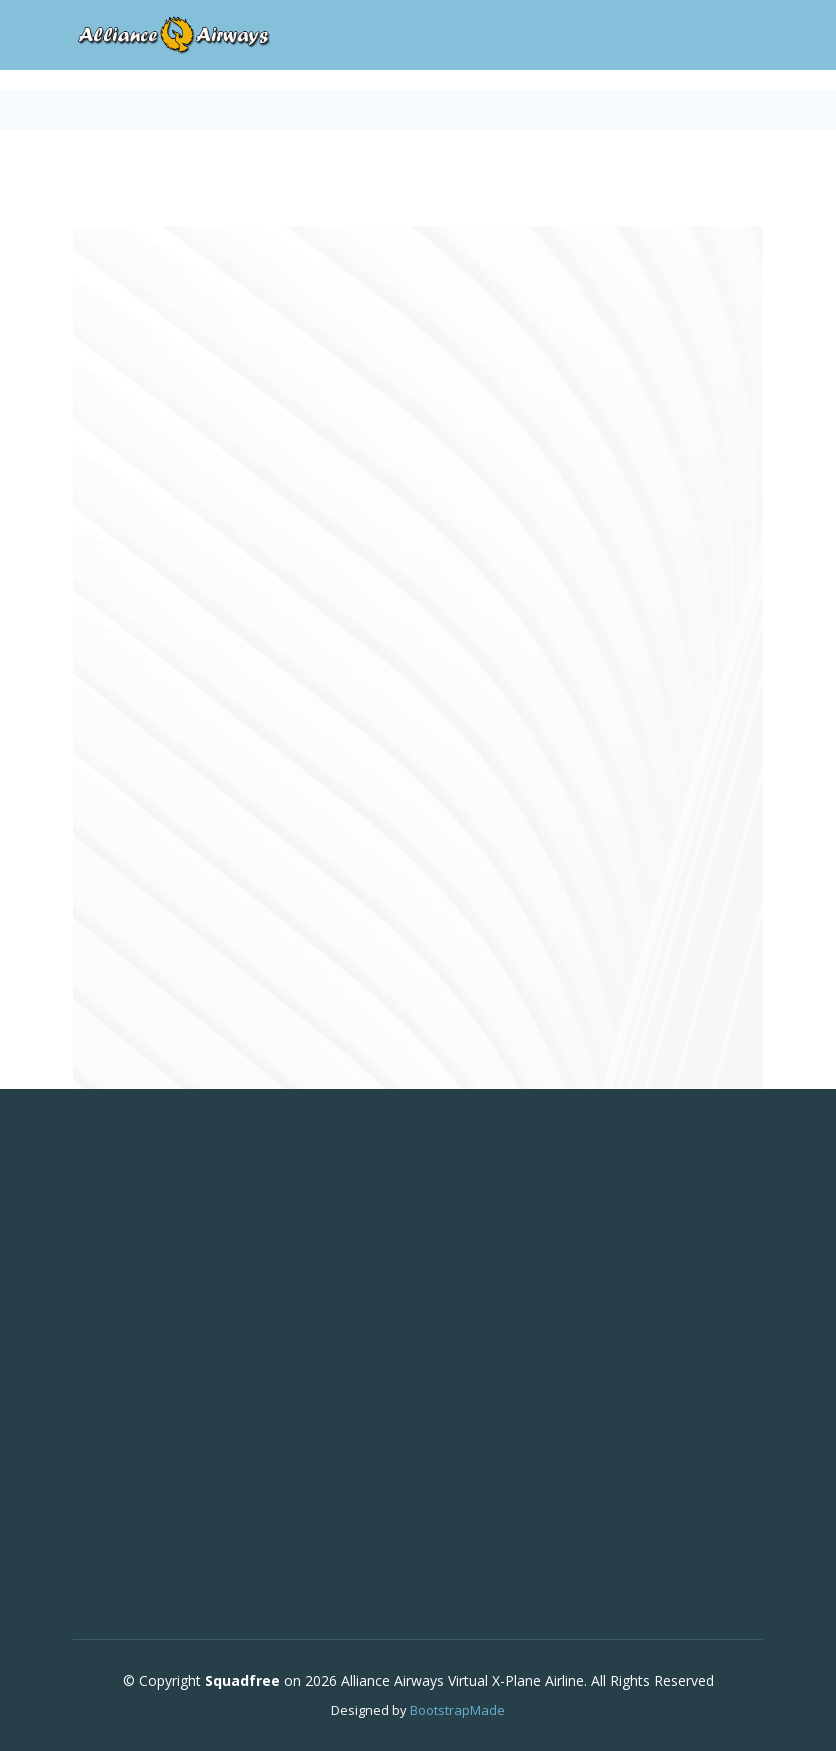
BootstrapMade (457, 1710)
